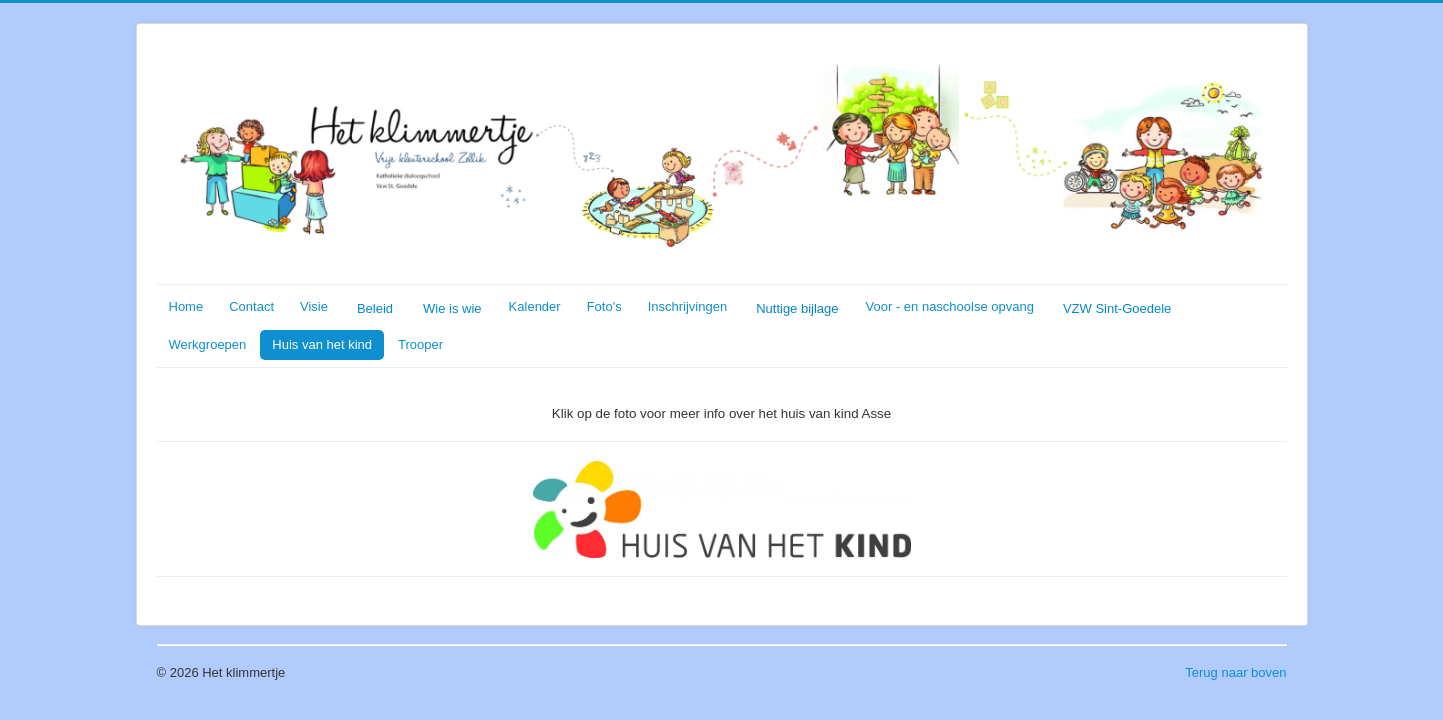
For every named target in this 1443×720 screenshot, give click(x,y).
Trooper (420, 344)
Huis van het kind (322, 344)
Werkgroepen (208, 344)
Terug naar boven (1235, 672)
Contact (251, 306)
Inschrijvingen (688, 306)
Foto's (604, 306)
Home (186, 306)
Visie (314, 306)
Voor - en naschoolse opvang (950, 306)
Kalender (535, 306)
